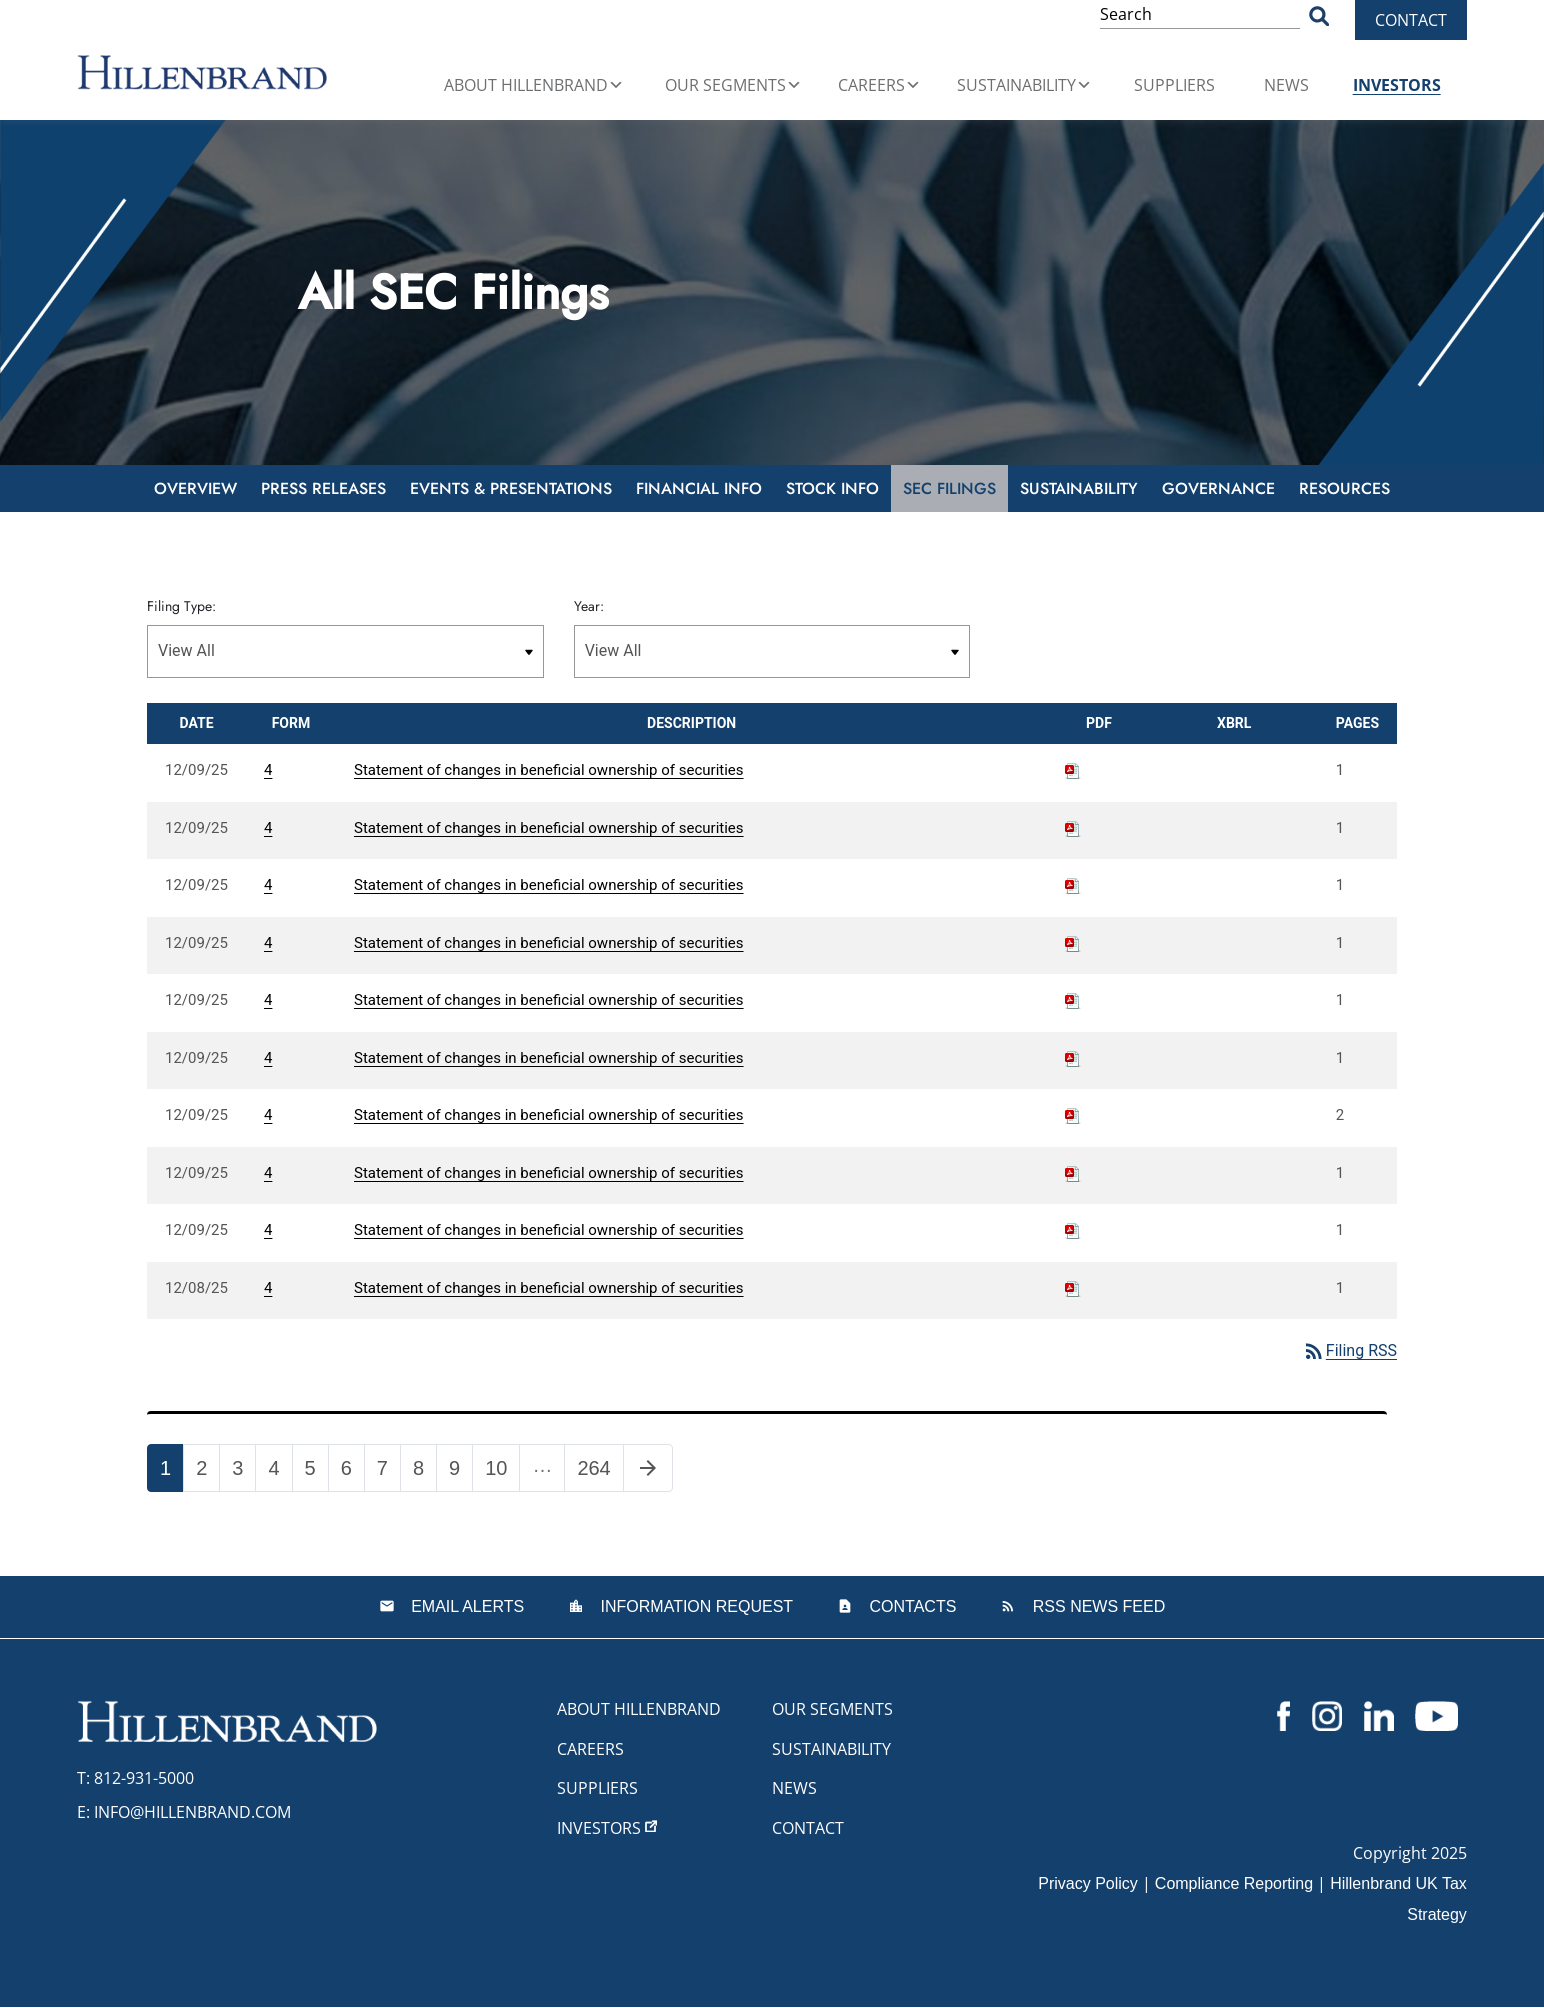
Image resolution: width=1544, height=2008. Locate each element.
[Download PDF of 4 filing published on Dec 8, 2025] (1073, 1288)
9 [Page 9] (460, 1472)
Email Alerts (465, 1606)
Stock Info (832, 488)
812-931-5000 (144, 1778)
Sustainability (1024, 85)
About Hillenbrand (534, 85)
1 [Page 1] (171, 1472)
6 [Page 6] (352, 1472)
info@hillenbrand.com (192, 1812)
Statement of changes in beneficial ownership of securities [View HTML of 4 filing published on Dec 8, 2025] (549, 1288)
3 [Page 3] (243, 1472)
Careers (879, 85)
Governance (1218, 488)
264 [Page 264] (599, 1472)
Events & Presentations (511, 488)
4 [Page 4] (279, 1472)
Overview (195, 488)
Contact (1411, 20)
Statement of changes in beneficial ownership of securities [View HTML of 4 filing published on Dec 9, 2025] (549, 770)
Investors (1397, 85)
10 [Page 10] (502, 1472)
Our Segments (733, 85)
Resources (1344, 488)
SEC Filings (949, 488)
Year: (589, 606)
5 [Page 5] (316, 1472)
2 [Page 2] (207, 1472)
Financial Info (699, 488)
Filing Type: (181, 606)
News (1286, 85)
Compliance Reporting (1234, 1884)
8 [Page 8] (424, 1472)
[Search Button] (1319, 15)
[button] (616, 85)
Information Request (694, 1606)
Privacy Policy (1088, 1884)
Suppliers (1174, 85)
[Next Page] (648, 1468)
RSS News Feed (1096, 1606)
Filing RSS (1349, 1350)
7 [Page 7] (388, 1472)
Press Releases (323, 488)
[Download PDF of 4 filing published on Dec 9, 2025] (1073, 770)
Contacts (910, 1606)
